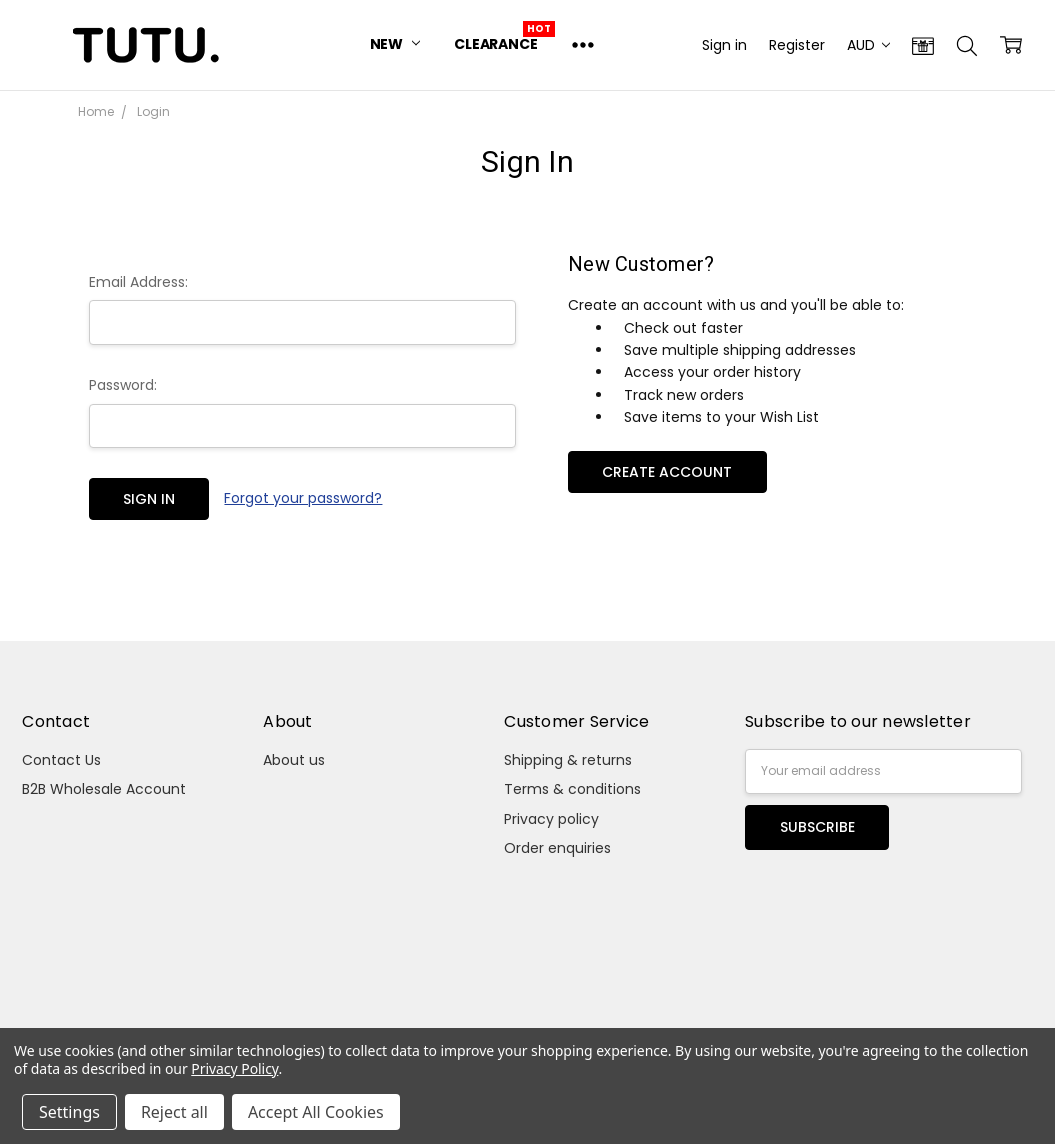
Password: (123, 385)
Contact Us (61, 760)
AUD (868, 45)
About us (294, 760)
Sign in (724, 45)
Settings (69, 1112)
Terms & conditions (572, 789)
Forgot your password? (303, 498)
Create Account (667, 472)
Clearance (496, 44)
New (395, 44)
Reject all (174, 1112)
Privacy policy (551, 819)
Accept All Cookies (316, 1112)
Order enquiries (557, 848)
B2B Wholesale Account (104, 789)
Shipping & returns (568, 760)
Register (797, 45)
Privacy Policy (234, 1068)
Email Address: (138, 282)
